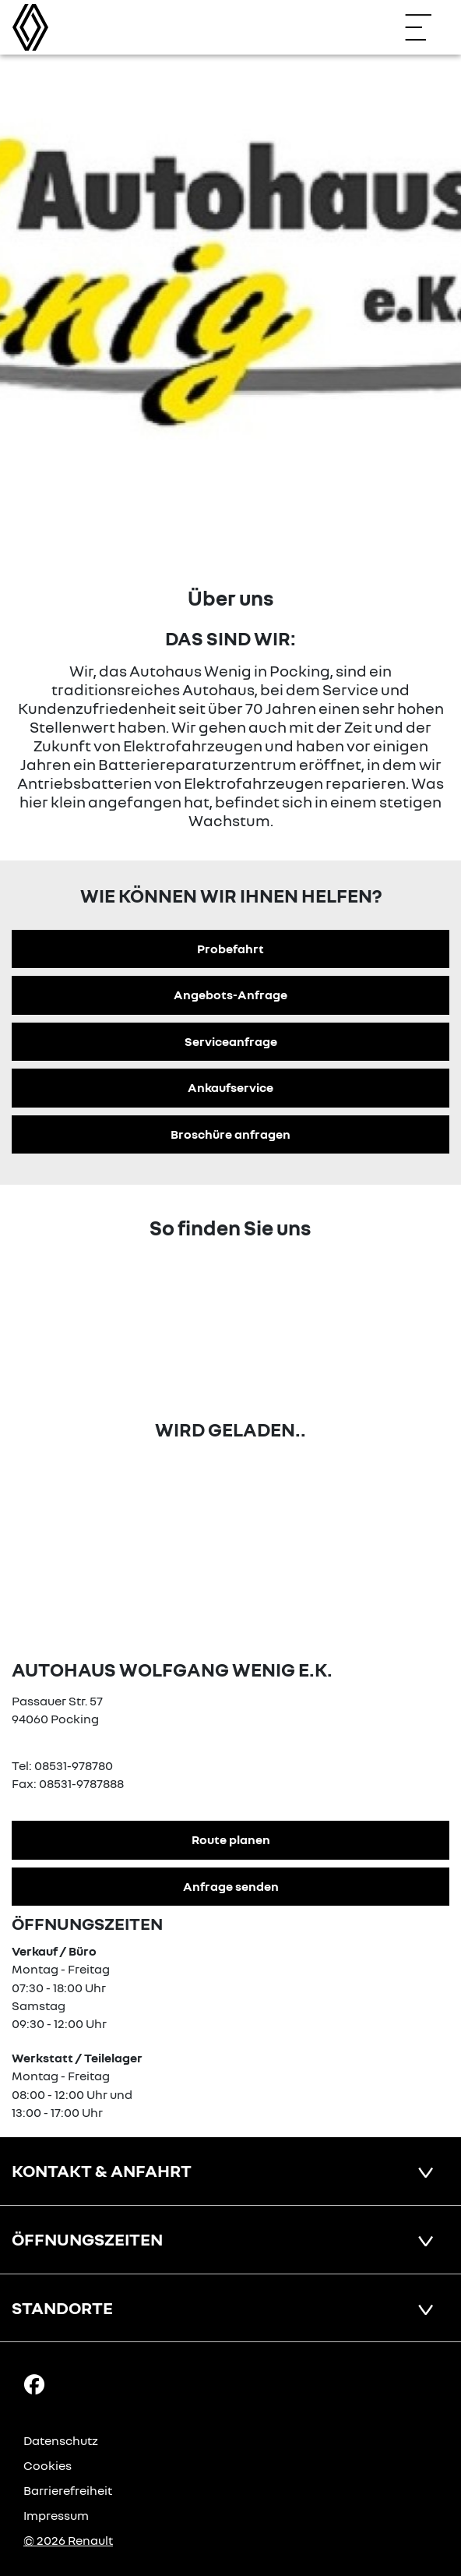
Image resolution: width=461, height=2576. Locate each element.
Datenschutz (60, 2440)
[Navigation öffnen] (426, 27)
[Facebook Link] (34, 2383)
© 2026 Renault (68, 2540)
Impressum (56, 2515)
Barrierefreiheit (67, 2490)
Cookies (47, 2465)
